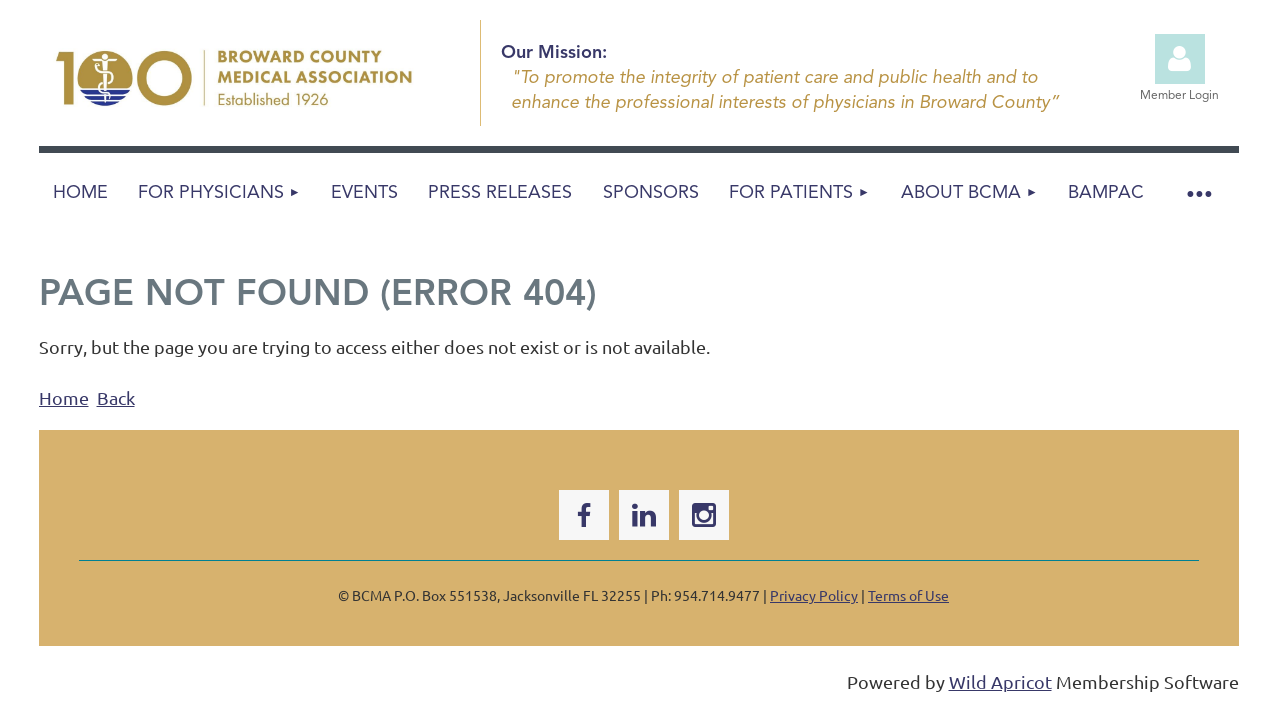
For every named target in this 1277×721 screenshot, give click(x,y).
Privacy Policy (814, 595)
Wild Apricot (1000, 681)
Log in (1180, 59)
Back (116, 397)
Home (64, 397)
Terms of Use (908, 595)
